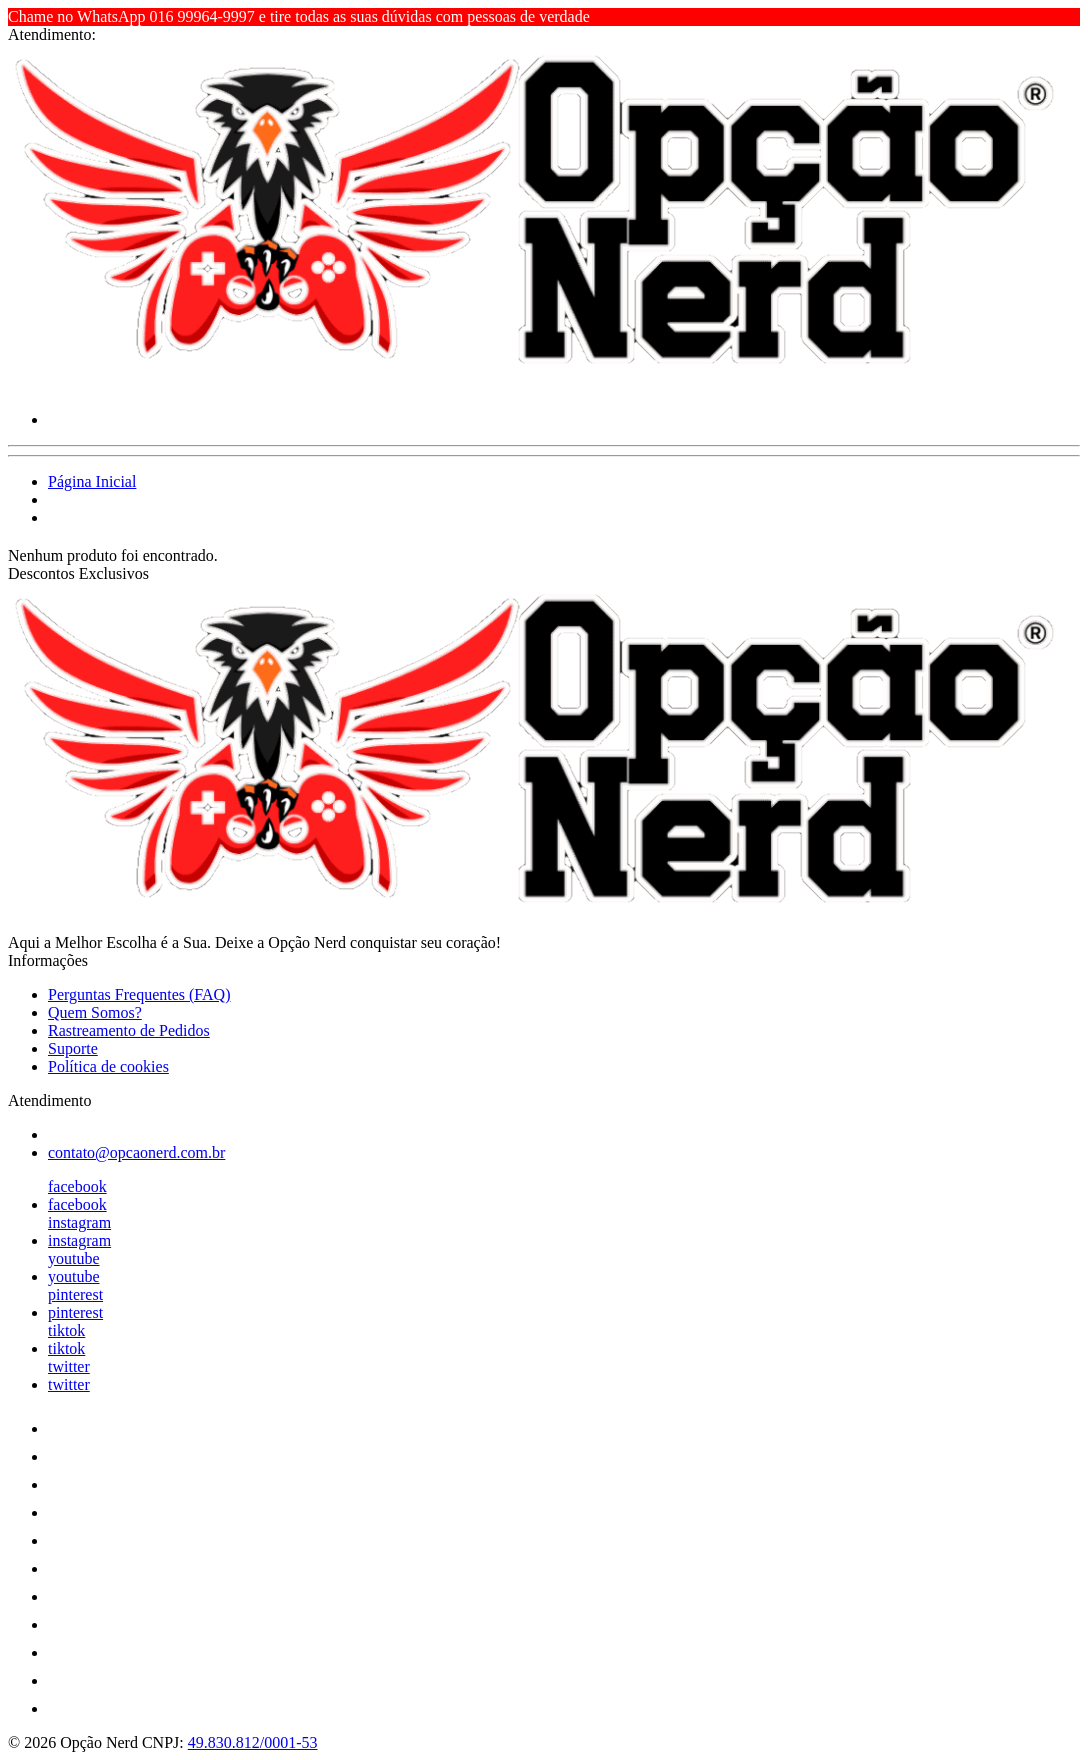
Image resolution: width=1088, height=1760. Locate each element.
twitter (69, 1366)
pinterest (75, 1294)
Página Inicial (92, 481)
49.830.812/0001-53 (253, 1742)
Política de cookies (108, 1066)
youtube (74, 1258)
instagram (79, 1222)
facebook (77, 1186)
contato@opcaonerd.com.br (136, 1152)
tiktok (66, 1330)
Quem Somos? (95, 1012)
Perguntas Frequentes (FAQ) (139, 994)
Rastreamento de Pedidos (129, 1030)
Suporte (73, 1048)
